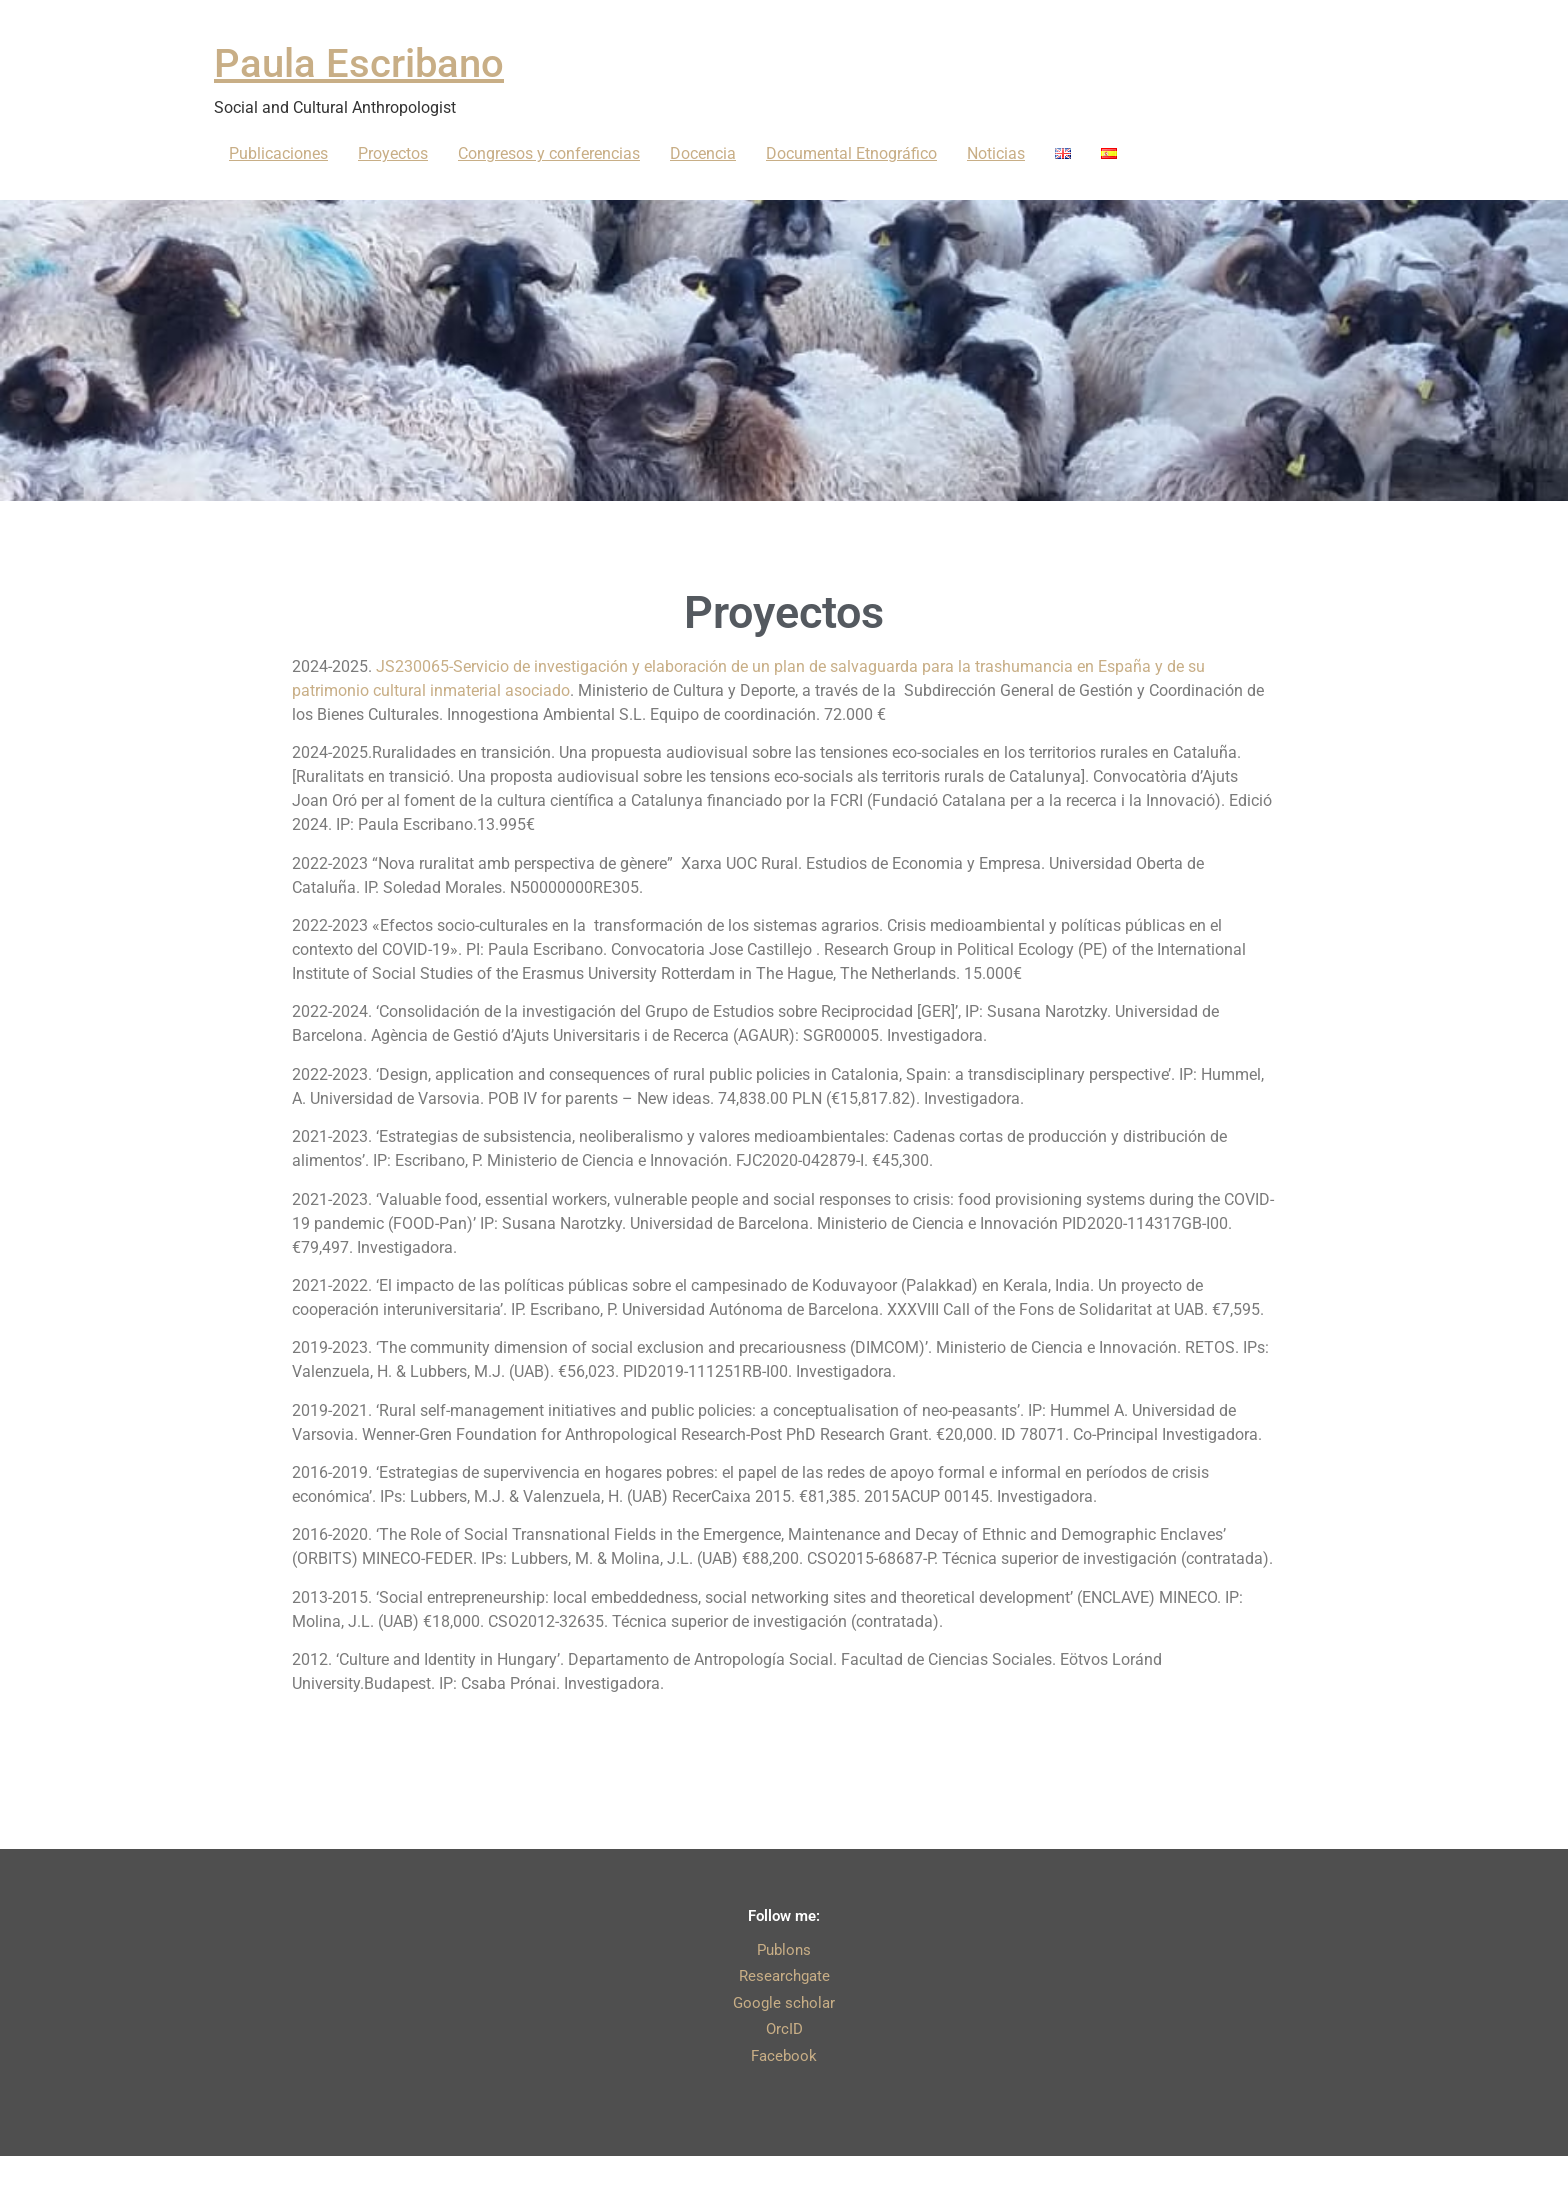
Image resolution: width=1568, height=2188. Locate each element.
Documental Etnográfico (851, 153)
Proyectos (393, 153)
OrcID (784, 2029)
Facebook (784, 2056)
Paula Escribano (359, 63)
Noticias (996, 153)
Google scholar (784, 2003)
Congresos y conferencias (549, 153)
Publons (784, 1950)
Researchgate (784, 1976)
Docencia (703, 153)
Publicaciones (278, 153)
